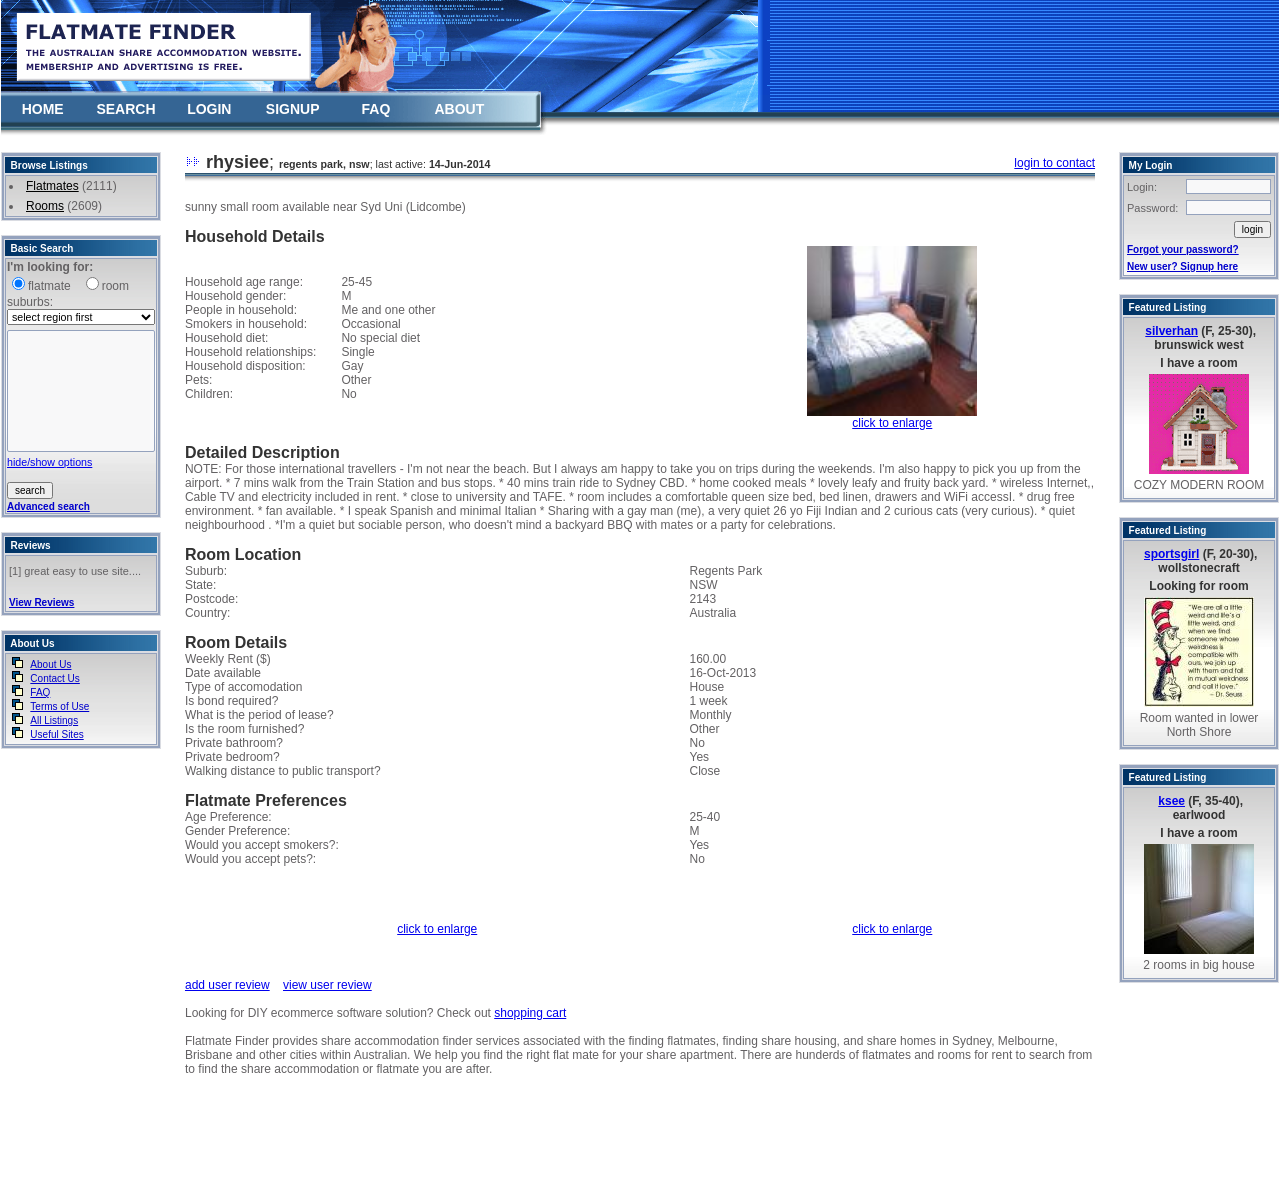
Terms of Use (59, 706)
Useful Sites (56, 734)
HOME (43, 109)
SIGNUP (293, 109)
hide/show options (49, 462)
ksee (1171, 801)
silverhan (1171, 331)
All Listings (54, 720)
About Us (50, 664)
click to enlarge (892, 423)
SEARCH (125, 109)
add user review (227, 985)
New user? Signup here (1182, 266)
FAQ (376, 109)
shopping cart (530, 1013)
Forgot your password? (1183, 249)
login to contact (1054, 163)
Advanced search (48, 506)
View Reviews (41, 602)
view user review (327, 985)
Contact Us (54, 678)
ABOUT (459, 109)
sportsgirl (1171, 554)
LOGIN (209, 109)
